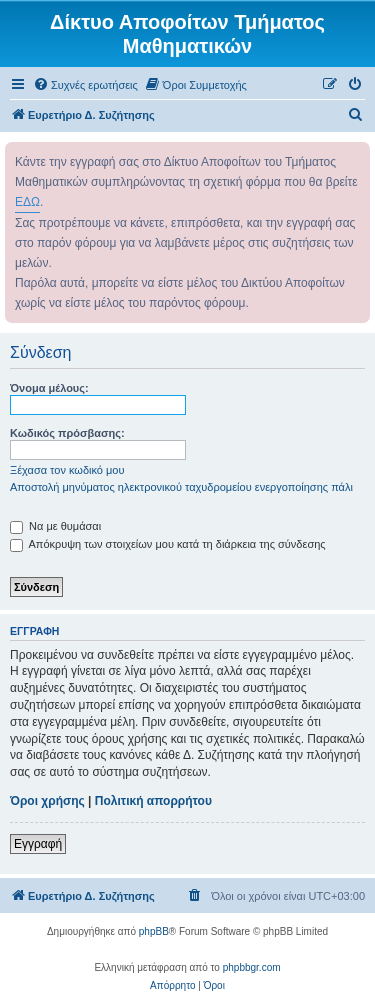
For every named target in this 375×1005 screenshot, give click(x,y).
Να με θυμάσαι (55, 526)
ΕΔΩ (27, 202)
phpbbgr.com (252, 967)
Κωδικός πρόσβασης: (67, 433)
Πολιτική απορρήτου (153, 801)
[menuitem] (85, 85)
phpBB (154, 931)
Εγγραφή (38, 844)
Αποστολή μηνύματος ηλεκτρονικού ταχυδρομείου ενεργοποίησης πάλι (181, 487)
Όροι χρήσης (47, 801)
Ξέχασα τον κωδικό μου (67, 470)
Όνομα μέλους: (49, 388)
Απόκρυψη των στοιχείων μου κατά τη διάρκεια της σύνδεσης (168, 544)
